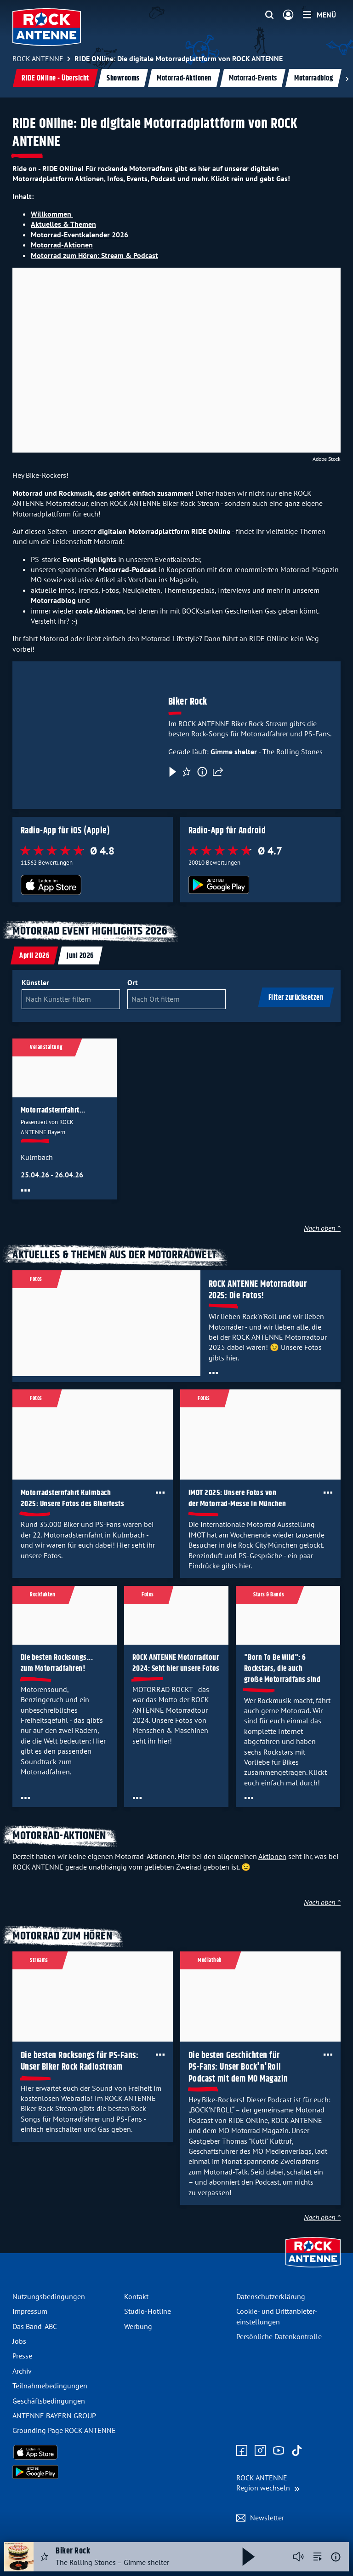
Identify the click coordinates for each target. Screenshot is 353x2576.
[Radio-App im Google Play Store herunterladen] (260, 885)
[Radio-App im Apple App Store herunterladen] (93, 885)
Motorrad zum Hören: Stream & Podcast (94, 255)
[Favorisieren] (186, 772)
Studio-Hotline (147, 2311)
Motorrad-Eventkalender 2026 (79, 234)
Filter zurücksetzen (296, 998)
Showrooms (123, 78)
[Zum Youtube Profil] (278, 2450)
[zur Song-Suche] (317, 2557)
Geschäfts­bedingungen (48, 2400)
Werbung (138, 2326)
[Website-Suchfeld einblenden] (269, 15)
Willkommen (52, 213)
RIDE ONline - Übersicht (55, 78)
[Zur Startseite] (313, 2268)
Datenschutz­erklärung (270, 2296)
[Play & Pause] (172, 772)
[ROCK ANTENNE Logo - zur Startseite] (46, 27)
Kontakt (136, 2296)
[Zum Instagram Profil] (260, 2450)
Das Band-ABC (34, 2326)
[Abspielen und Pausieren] (249, 2556)
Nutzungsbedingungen (48, 2296)
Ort (132, 982)
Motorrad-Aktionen (184, 78)
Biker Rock (187, 701)
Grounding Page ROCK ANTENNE (64, 2430)
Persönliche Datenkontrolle (279, 2336)
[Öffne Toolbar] (25, 1190)
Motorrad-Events (253, 78)
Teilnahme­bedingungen (49, 2385)
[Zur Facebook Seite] (242, 2450)
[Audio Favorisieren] (44, 2557)
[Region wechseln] (268, 2483)
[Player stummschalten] (298, 2557)
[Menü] (319, 15)
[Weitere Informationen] (335, 2557)
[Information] (202, 772)
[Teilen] (218, 772)
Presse (22, 2355)
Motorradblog (313, 78)
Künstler (35, 982)
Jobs (19, 2341)
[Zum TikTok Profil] (297, 2450)
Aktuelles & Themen (63, 224)
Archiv (22, 2370)
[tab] (34, 955)
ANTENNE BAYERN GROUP (54, 2415)
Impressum (29, 2311)
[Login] (288, 15)
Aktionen (272, 1856)
